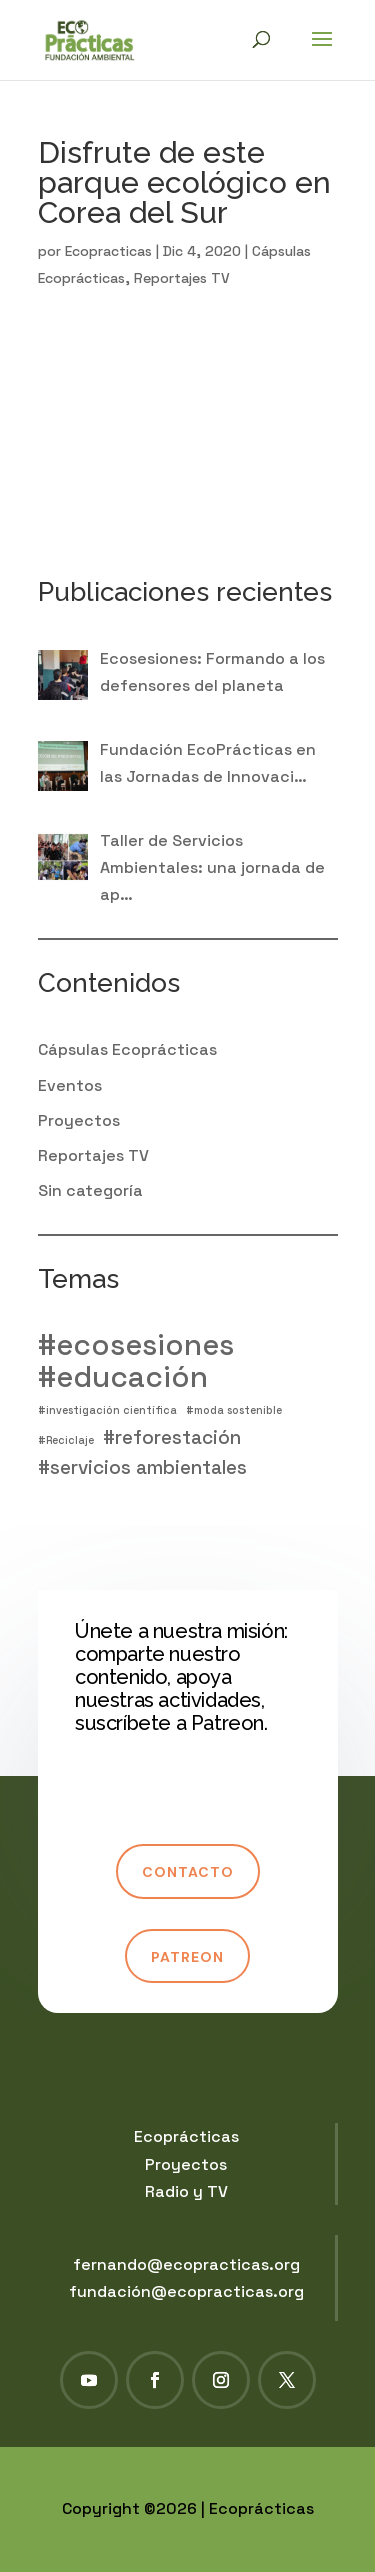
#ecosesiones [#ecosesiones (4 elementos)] (136, 1345)
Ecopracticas (108, 251)
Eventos (70, 1085)
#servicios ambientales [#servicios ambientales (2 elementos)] (142, 1467)
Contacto (188, 1872)
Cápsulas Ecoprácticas (127, 1049)
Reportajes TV (182, 278)
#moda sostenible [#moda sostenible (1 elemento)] (234, 1410)
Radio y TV (186, 2191)
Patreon (187, 1957)
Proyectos (79, 1120)
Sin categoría (90, 1190)
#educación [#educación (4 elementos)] (123, 1377)
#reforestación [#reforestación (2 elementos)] (172, 1437)
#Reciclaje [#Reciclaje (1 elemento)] (66, 1440)
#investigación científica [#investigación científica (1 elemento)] (107, 1410)
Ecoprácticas (186, 2136)
